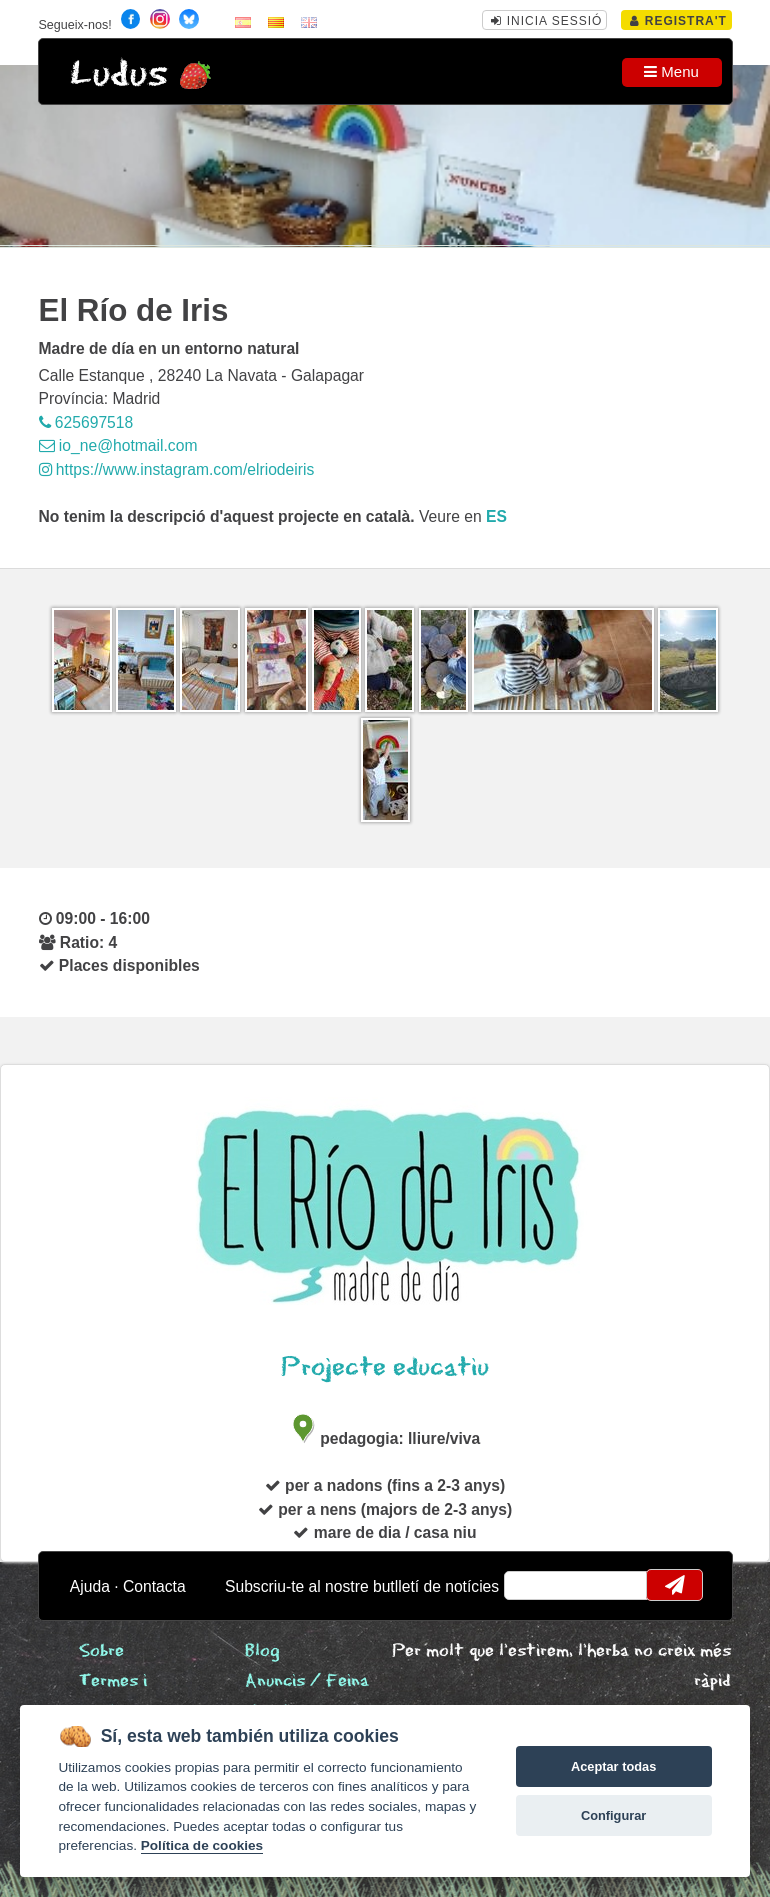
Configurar (613, 1815)
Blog (262, 1651)
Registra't (678, 21)
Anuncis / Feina (307, 1681)
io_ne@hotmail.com (118, 445)
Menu (671, 71)
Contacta (154, 1586)
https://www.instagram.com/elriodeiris (177, 469)
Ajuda (90, 1586)
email (531, 1585)
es (496, 516)
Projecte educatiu (385, 1367)
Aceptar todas (613, 1766)
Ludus (119, 74)
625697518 (86, 422)
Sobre (101, 1651)
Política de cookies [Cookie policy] (202, 1845)
